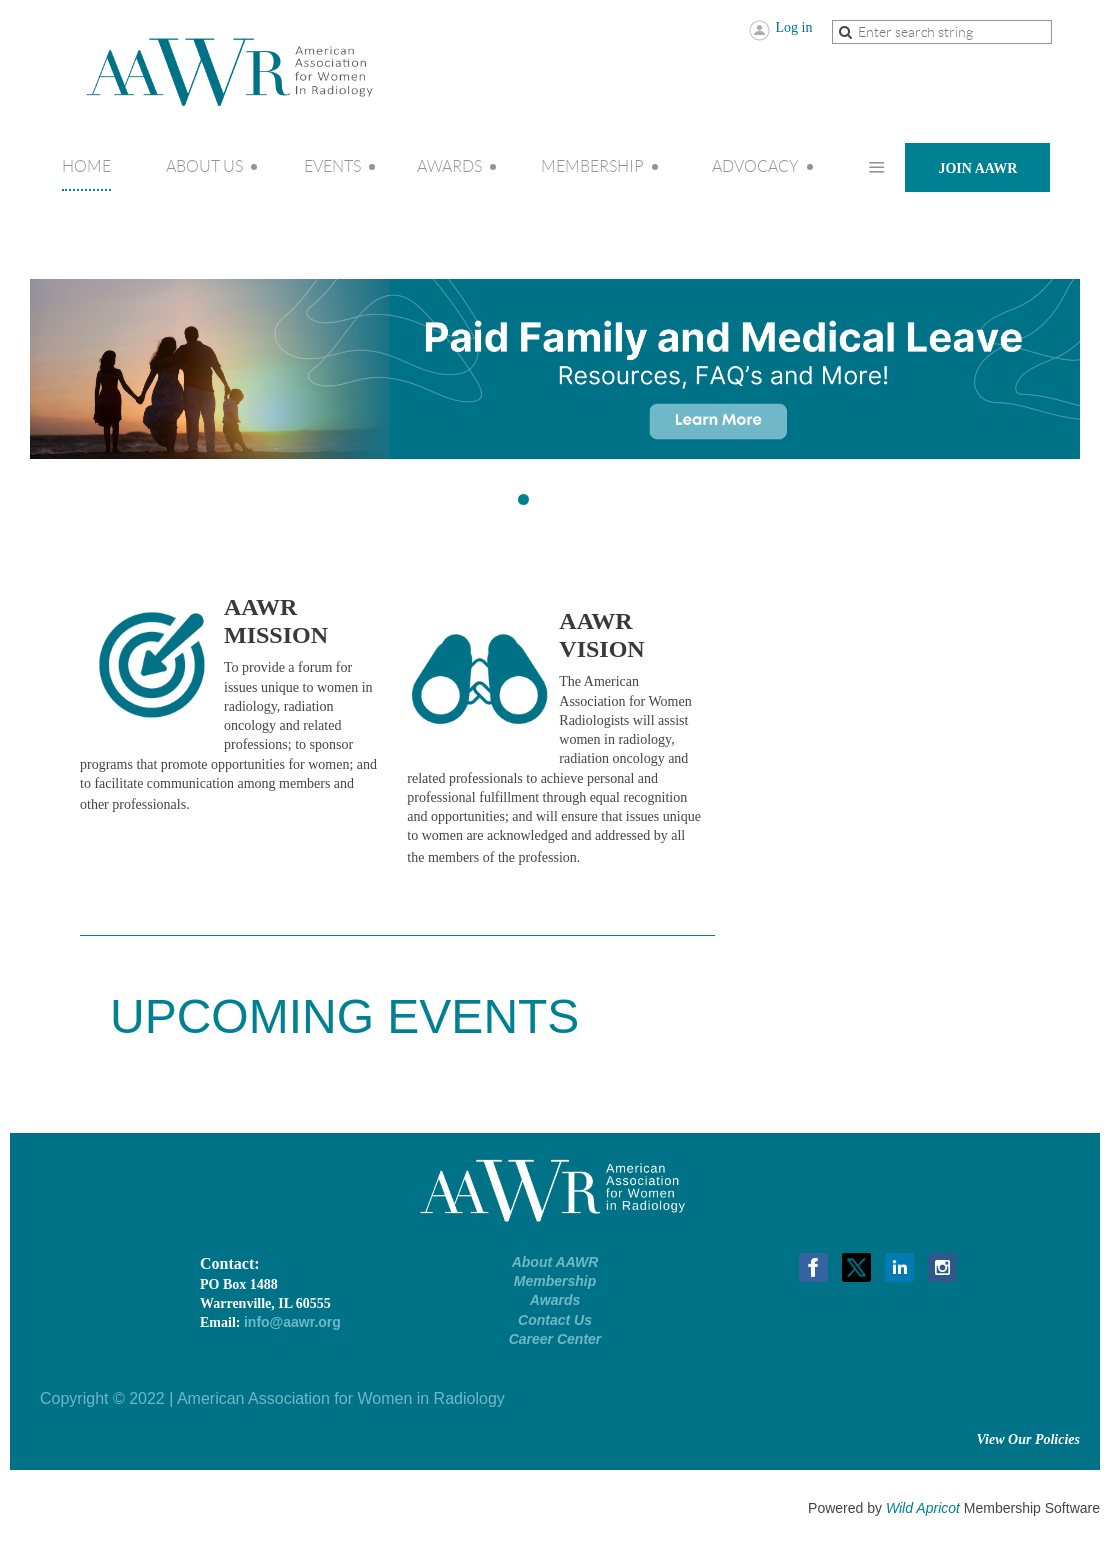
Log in (794, 27)
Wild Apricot (923, 1508)
